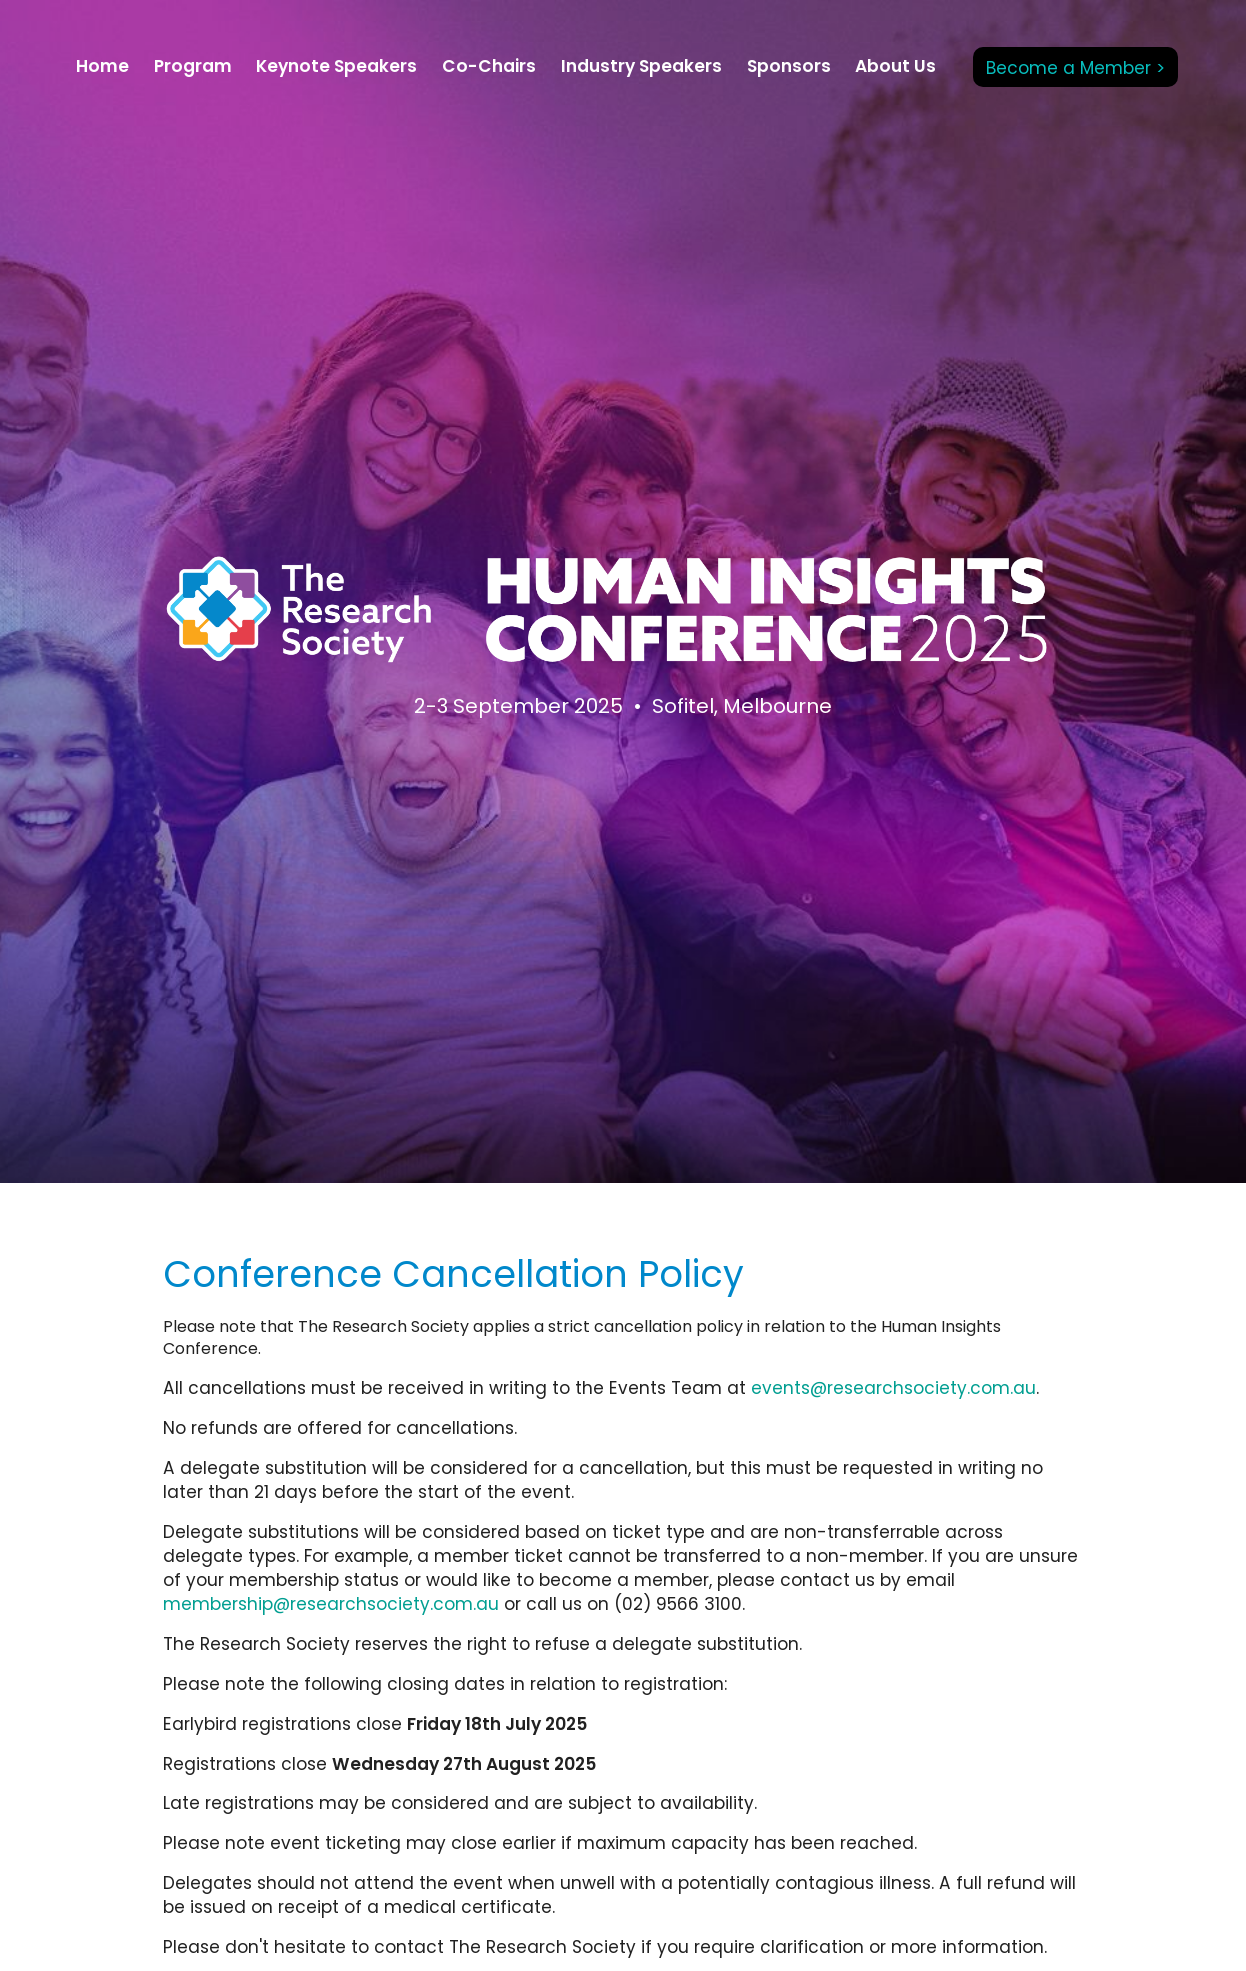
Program (193, 66)
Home (102, 66)
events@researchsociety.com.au (893, 1388)
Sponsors (789, 66)
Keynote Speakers (336, 66)
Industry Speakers (641, 66)
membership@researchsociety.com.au (331, 1604)
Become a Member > (1075, 68)
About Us (895, 66)
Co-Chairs (489, 66)
